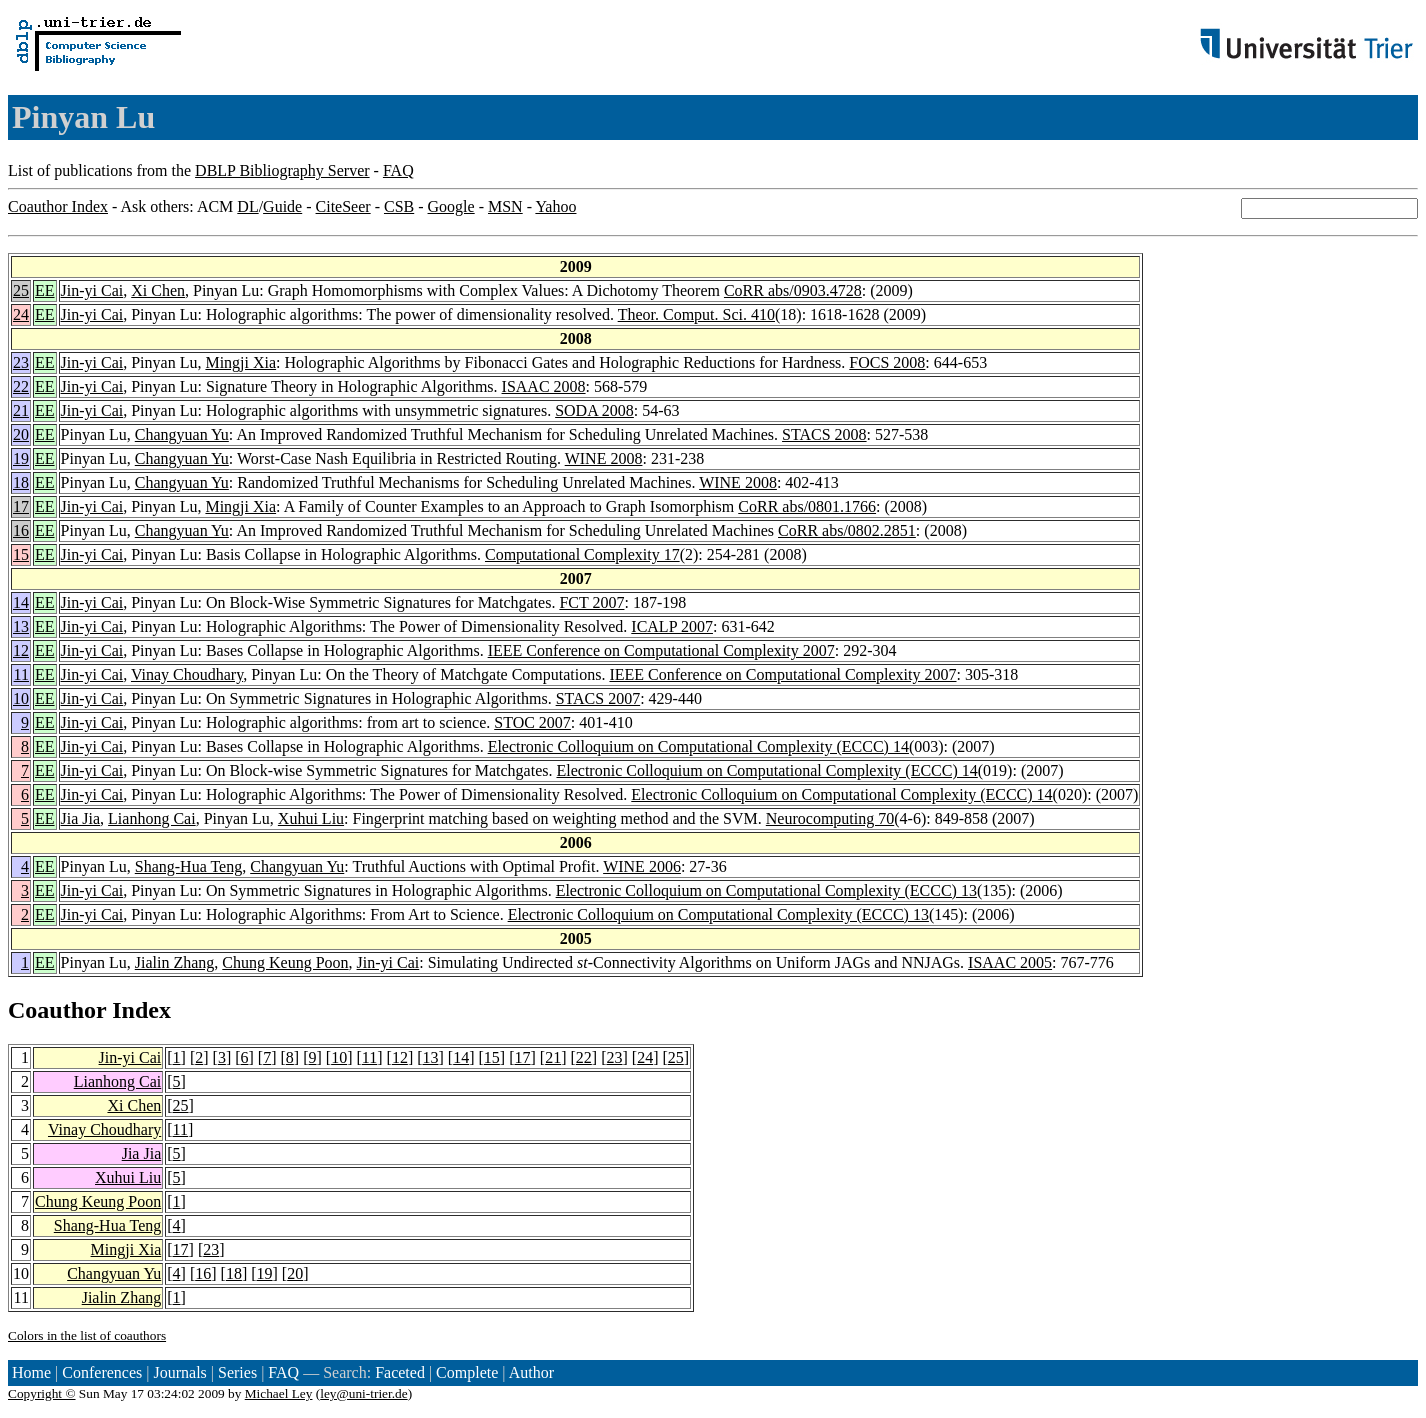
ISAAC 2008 (544, 386)
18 (21, 482)
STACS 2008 (824, 434)
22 (21, 386)
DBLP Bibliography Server (282, 170)
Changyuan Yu (182, 434)
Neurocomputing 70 (830, 818)
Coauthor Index (58, 206)
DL (247, 206)
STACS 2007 (598, 698)
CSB (399, 206)
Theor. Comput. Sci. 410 (696, 314)
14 (21, 602)
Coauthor (57, 1010)
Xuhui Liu (311, 818)
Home (31, 1372)
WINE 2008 (604, 458)
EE (45, 290)
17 (21, 506)
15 (21, 554)
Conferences (102, 1372)
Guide (282, 206)
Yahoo (555, 206)
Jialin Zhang (175, 962)
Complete (467, 1372)
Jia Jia (81, 818)
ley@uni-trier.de (363, 1393)
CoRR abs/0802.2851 (847, 530)
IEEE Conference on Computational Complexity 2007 (661, 650)
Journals (179, 1372)
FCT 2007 (591, 602)
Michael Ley (279, 1393)
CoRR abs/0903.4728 (793, 290)
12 (21, 650)
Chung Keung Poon (285, 962)
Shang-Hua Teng (188, 866)
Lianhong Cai (152, 818)
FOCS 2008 (887, 362)
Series (237, 1372)
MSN (505, 206)
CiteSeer (343, 206)
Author (531, 1372)
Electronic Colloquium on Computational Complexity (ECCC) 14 (698, 746)
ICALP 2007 (672, 626)
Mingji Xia (240, 362)
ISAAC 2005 (1010, 962)
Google (451, 206)
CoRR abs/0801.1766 (807, 506)
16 (21, 530)
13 (21, 626)
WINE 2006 (642, 866)
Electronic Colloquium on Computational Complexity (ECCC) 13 (766, 890)
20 (21, 434)
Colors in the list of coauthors (87, 1335)
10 (21, 698)
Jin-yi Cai (92, 290)
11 (21, 674)
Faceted (400, 1372)
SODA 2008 (594, 410)
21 (21, 410)
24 (21, 314)
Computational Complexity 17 (582, 554)
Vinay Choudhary (187, 674)
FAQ (398, 170)
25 (21, 290)
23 (21, 362)
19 (21, 458)
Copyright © (42, 1393)
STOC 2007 (532, 722)
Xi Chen (158, 290)
